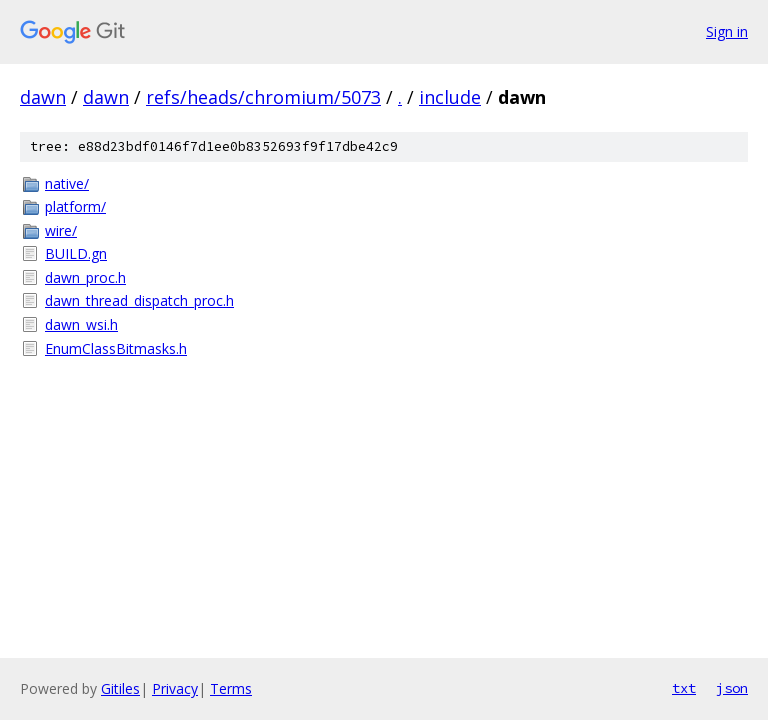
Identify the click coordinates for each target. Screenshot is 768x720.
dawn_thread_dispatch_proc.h (139, 300)
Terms (231, 688)
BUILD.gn (76, 253)
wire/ (61, 230)
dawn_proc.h (85, 277)
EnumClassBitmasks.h (116, 348)
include (450, 97)
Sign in (727, 31)
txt (684, 688)
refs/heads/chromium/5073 (263, 97)
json (732, 688)
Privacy (175, 688)
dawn (43, 97)
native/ (67, 183)
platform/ (75, 206)
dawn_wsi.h (81, 324)
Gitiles (120, 688)
